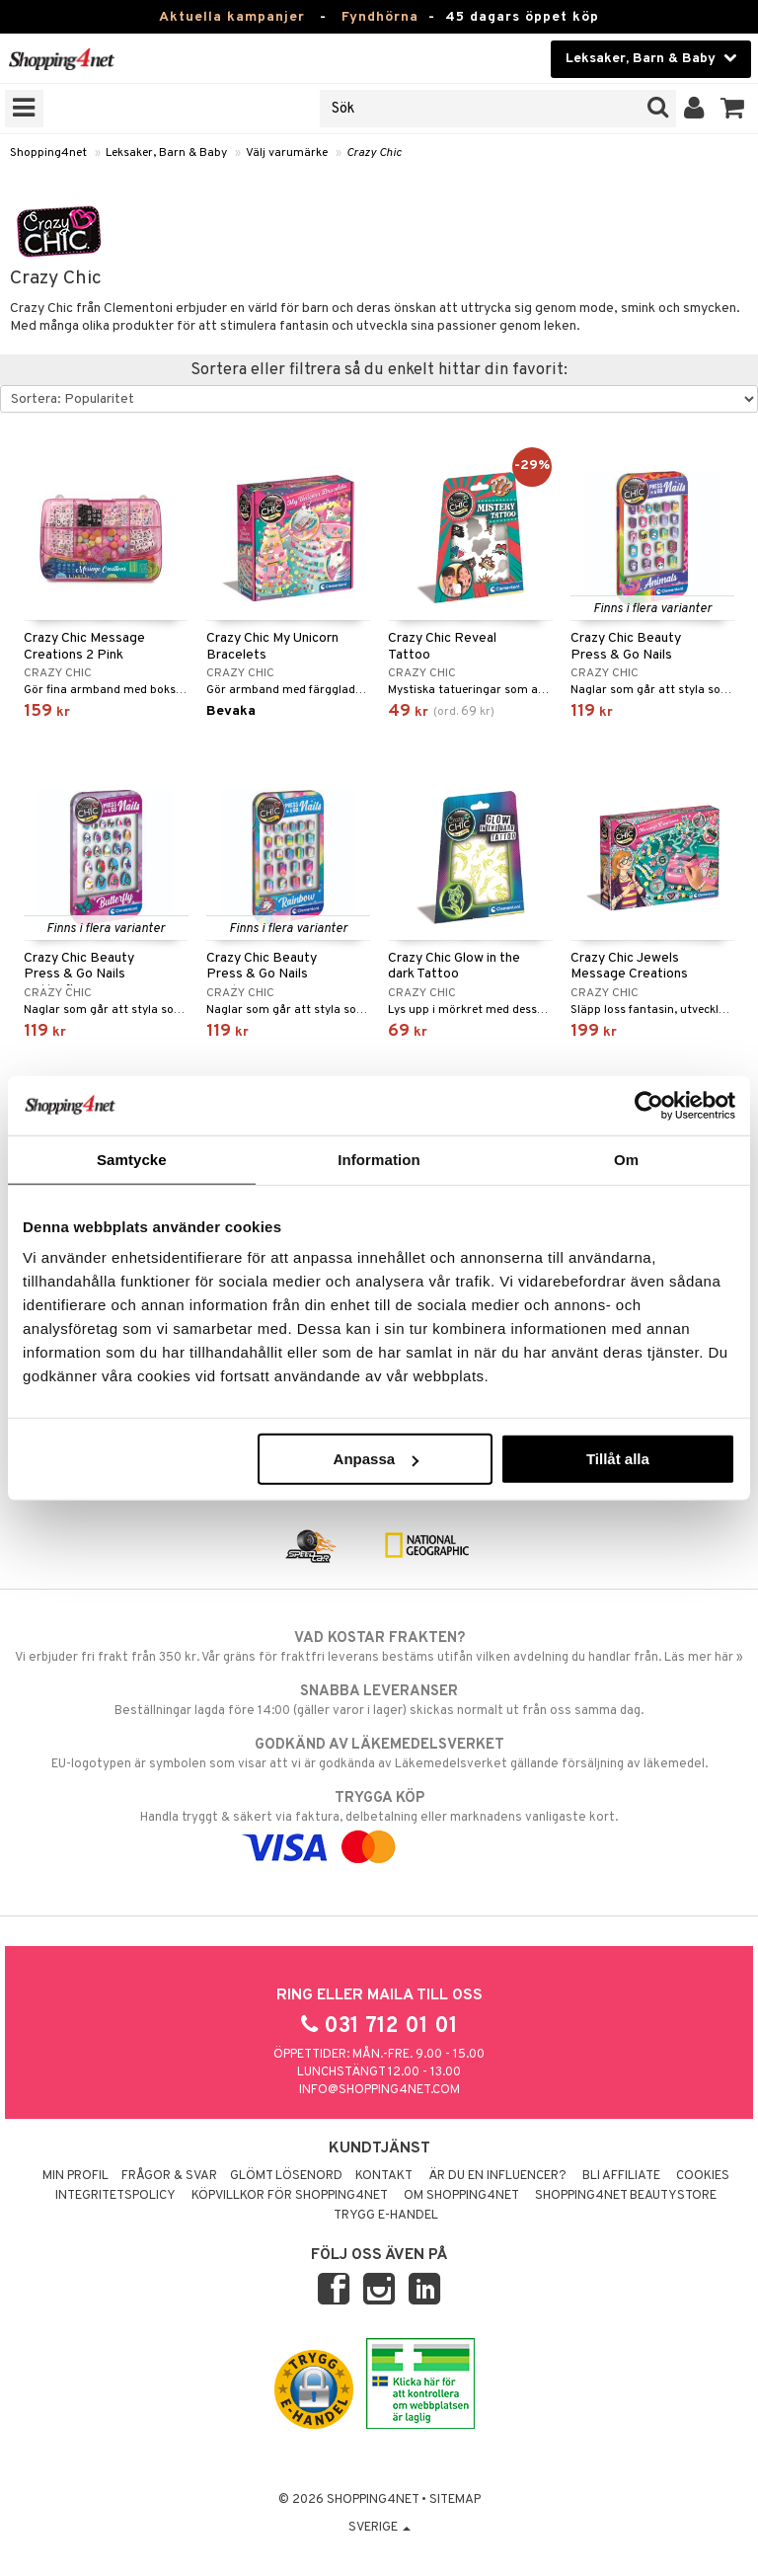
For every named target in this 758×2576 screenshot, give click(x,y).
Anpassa (376, 1458)
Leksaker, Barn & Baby (166, 153)
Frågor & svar (169, 2176)
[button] (733, 108)
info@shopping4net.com (379, 2090)
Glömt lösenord (286, 2176)
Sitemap (455, 2500)
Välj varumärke (287, 153)
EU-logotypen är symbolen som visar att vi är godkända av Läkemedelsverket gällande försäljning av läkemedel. (379, 1753)
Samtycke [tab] (132, 1158)
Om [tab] (626, 1158)
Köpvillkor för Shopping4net (289, 2196)
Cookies (702, 2176)
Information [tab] (379, 1158)
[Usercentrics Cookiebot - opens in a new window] (649, 1105)
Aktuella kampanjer (232, 17)
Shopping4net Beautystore (626, 2196)
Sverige (379, 2528)
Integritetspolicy (115, 2196)
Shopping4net (48, 153)
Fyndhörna (379, 17)
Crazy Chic (374, 153)
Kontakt (384, 2176)
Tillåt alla (617, 1458)
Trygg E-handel (386, 2216)
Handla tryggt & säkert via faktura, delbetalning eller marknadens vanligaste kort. (379, 1822)
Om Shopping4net (461, 2196)
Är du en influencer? (497, 2176)
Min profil (75, 2176)
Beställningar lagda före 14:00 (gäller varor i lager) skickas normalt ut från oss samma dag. (379, 1700)
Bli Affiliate (621, 2176)
